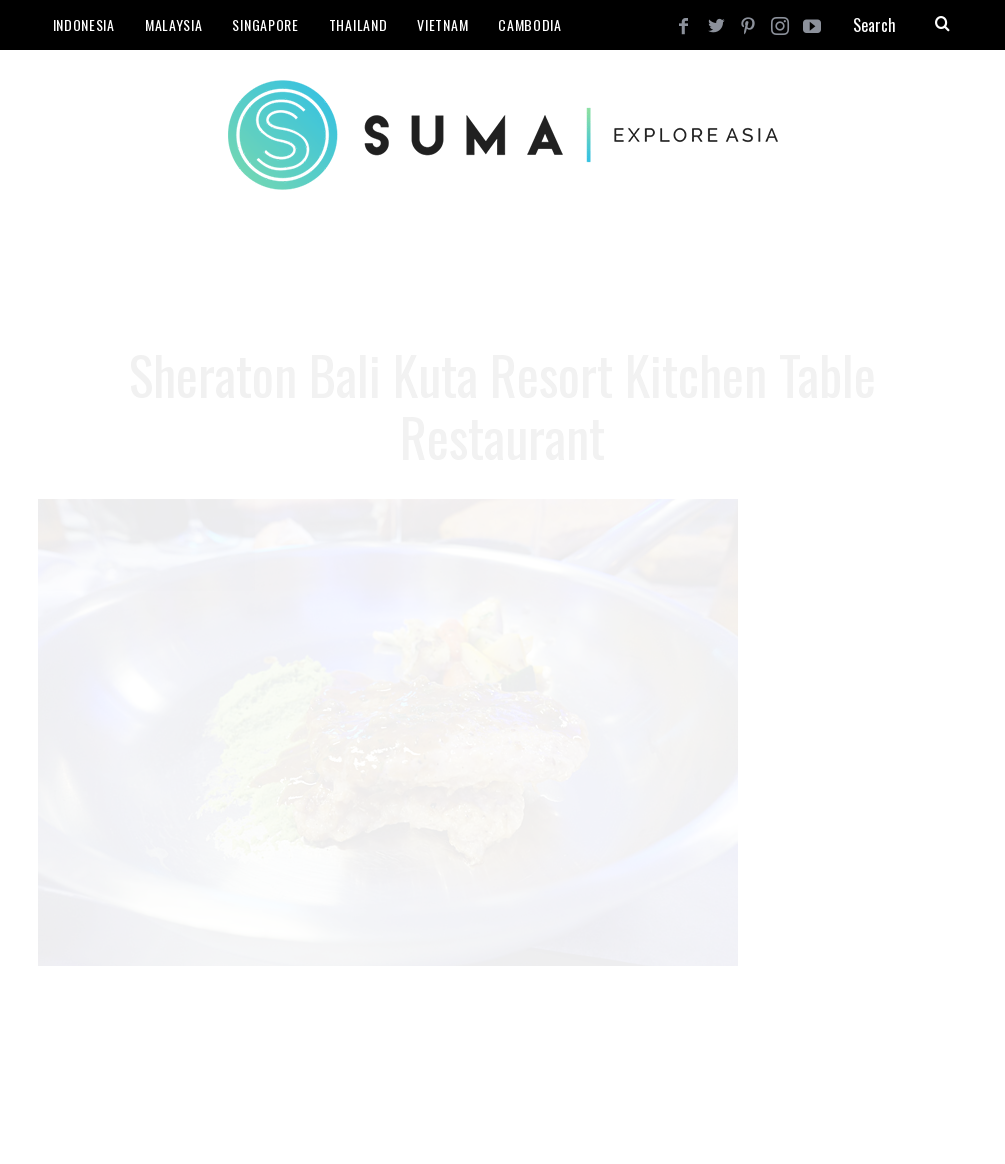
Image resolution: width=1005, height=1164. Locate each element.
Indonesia (84, 24)
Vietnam (442, 24)
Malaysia (174, 24)
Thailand (358, 24)
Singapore (265, 24)
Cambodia (530, 24)
